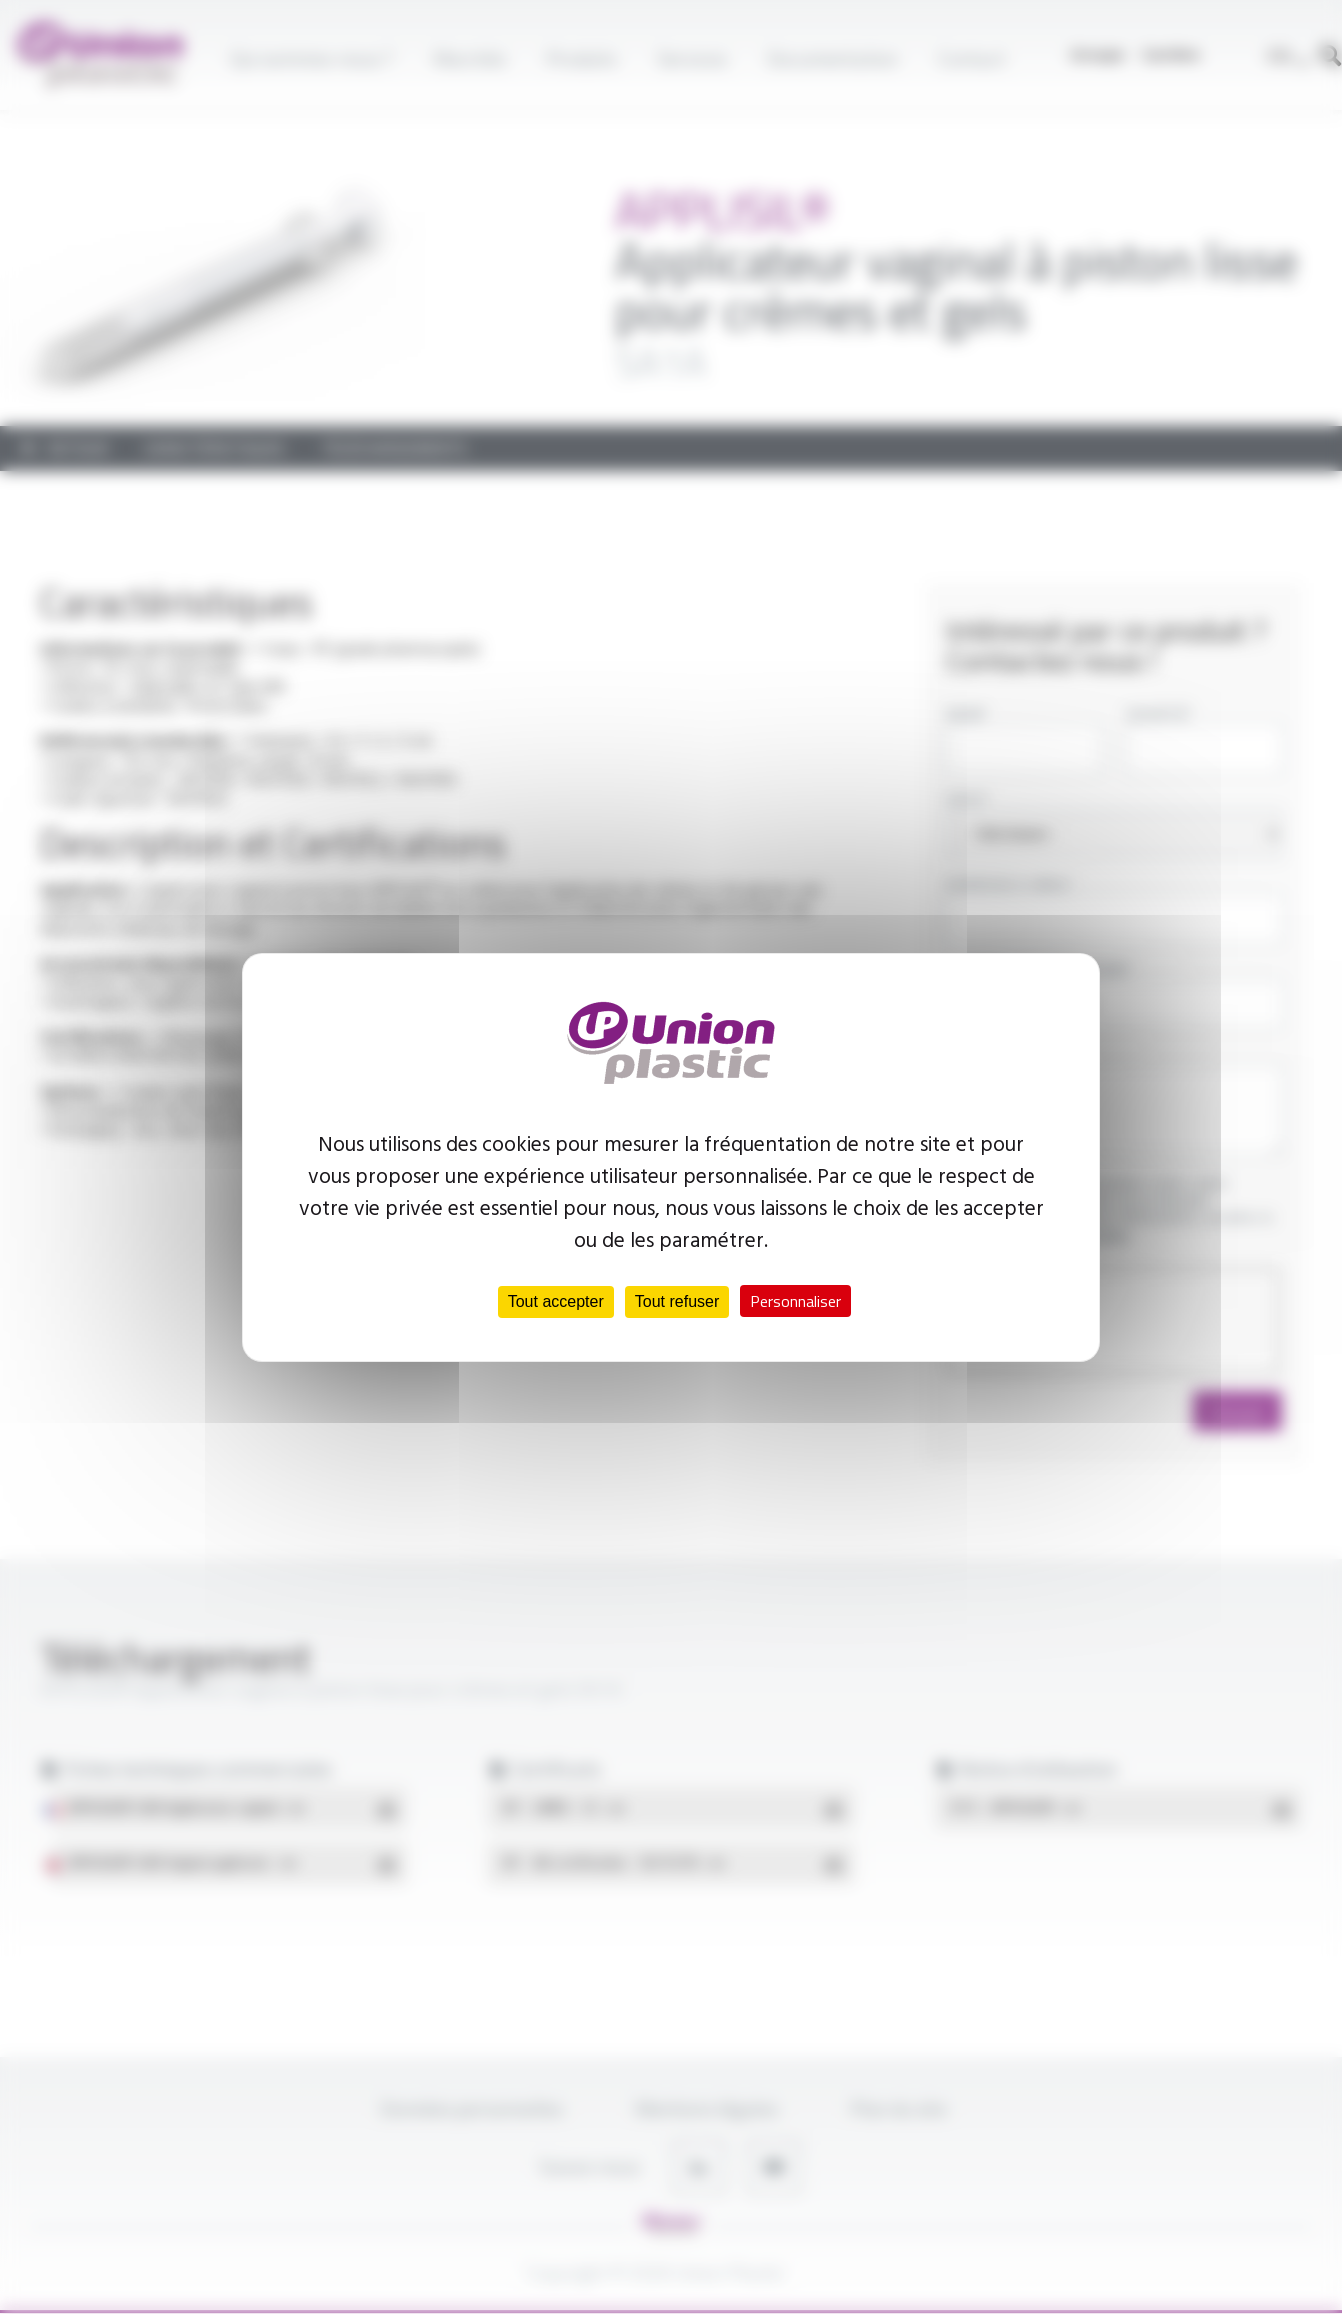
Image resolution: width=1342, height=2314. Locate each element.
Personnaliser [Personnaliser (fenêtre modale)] (795, 1301)
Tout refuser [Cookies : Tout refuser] (677, 1301)
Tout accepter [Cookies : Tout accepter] (556, 1301)
